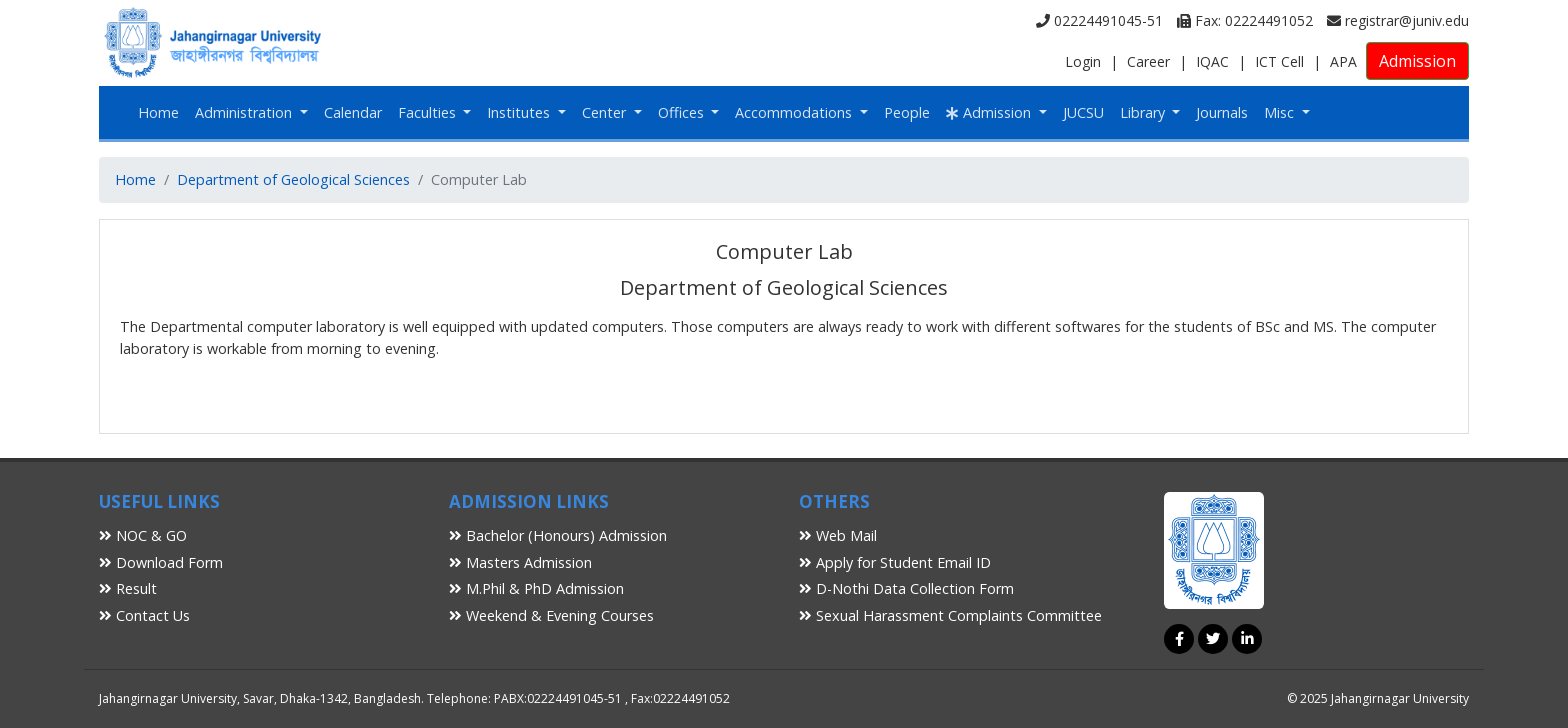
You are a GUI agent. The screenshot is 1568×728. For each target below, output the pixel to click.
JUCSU (1083, 112)
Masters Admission (520, 562)
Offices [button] (683, 112)
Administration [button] (245, 112)
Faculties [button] (429, 112)
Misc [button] (1281, 112)
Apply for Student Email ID (895, 562)
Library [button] (1144, 112)
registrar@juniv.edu (1398, 20)
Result (128, 588)
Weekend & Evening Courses (551, 615)
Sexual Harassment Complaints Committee (950, 615)
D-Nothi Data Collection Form (906, 588)
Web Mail (838, 535)
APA (1343, 61)
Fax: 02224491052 (1245, 20)
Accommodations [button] (795, 112)
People (907, 112)
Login (1083, 61)
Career (1148, 61)
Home (158, 112)
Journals (1222, 112)
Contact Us (144, 615)
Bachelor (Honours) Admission (558, 535)
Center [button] (606, 112)
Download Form (161, 562)
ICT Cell (1279, 61)
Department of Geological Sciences (293, 179)
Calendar (353, 112)
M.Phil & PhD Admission (536, 588)
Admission (1417, 61)
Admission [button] (990, 112)
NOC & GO (143, 535)
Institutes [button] (520, 112)
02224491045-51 (1099, 20)
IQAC (1212, 61)
